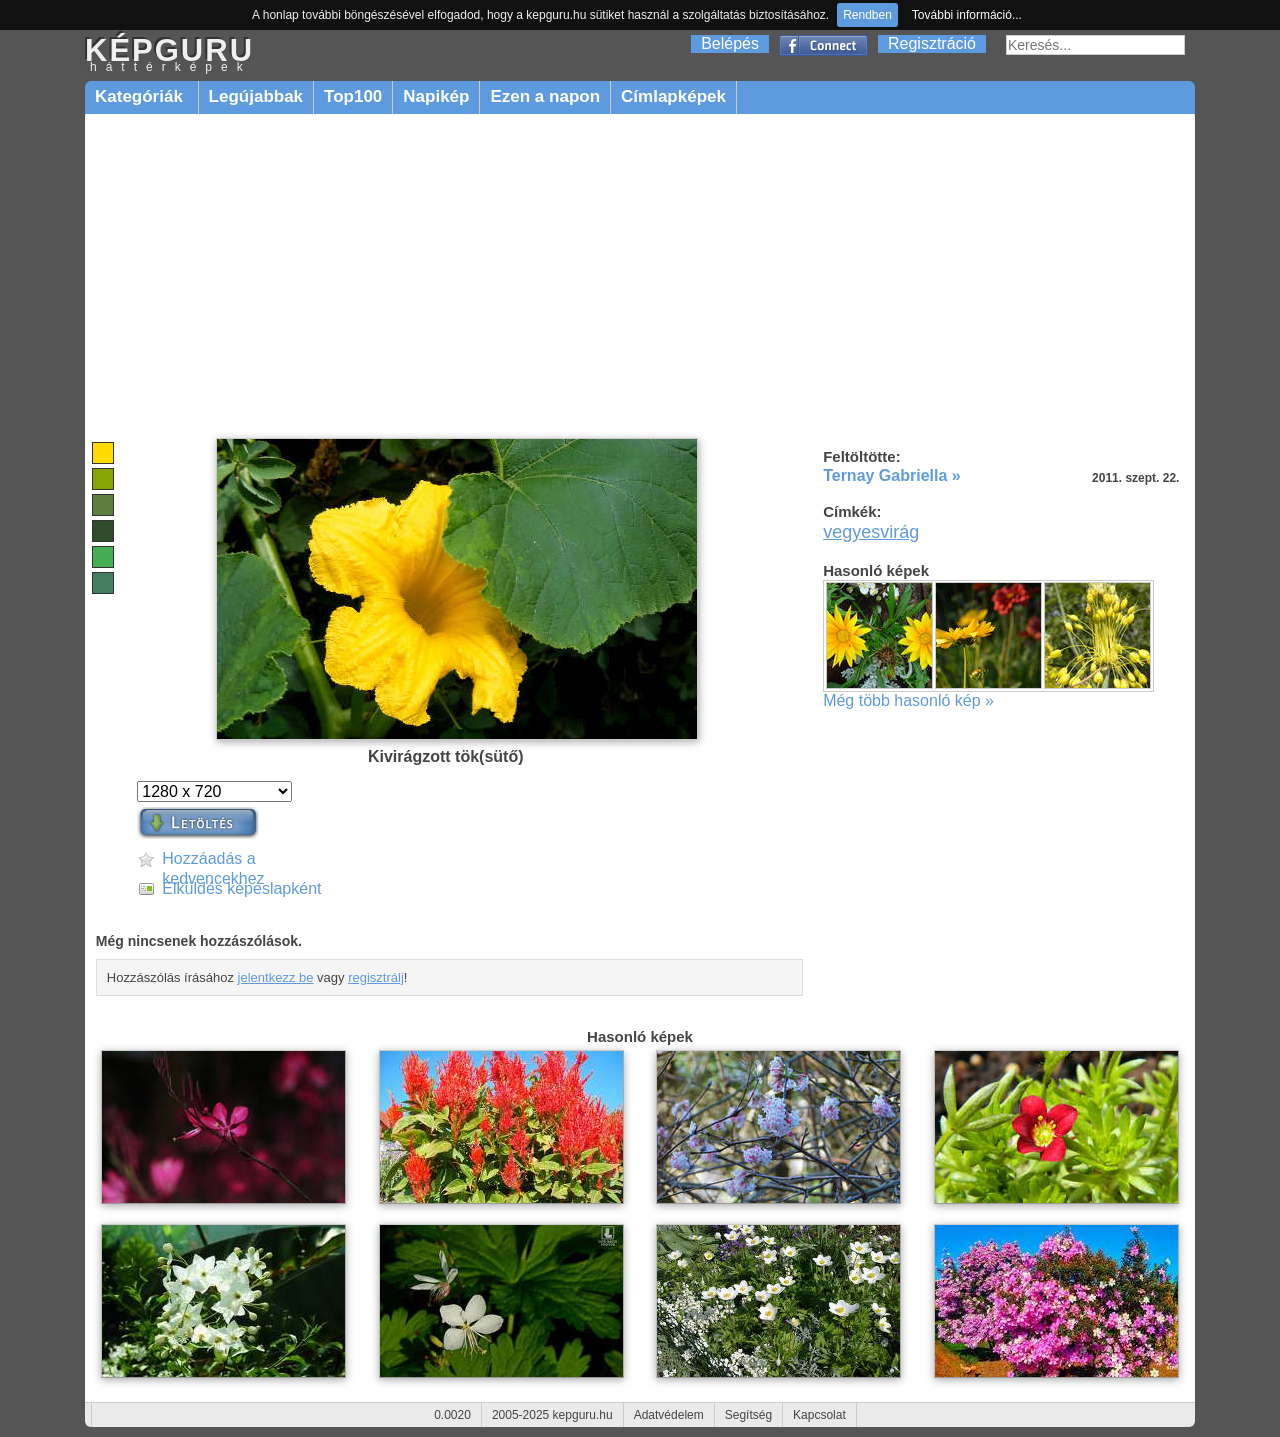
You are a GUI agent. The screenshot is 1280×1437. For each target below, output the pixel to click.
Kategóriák (141, 96)
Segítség (748, 1415)
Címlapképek (673, 96)
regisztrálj (376, 977)
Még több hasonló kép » (908, 700)
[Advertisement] (640, 277)
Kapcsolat (819, 1415)
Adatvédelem (669, 1415)
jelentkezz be (276, 977)
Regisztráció (932, 43)
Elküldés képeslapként (241, 888)
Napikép (436, 96)
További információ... (967, 15)
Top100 (353, 96)
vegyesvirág (871, 532)
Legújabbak (256, 96)
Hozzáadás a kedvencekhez (213, 859)
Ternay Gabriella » (892, 475)
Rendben (867, 15)
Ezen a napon (545, 96)
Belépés (730, 43)
